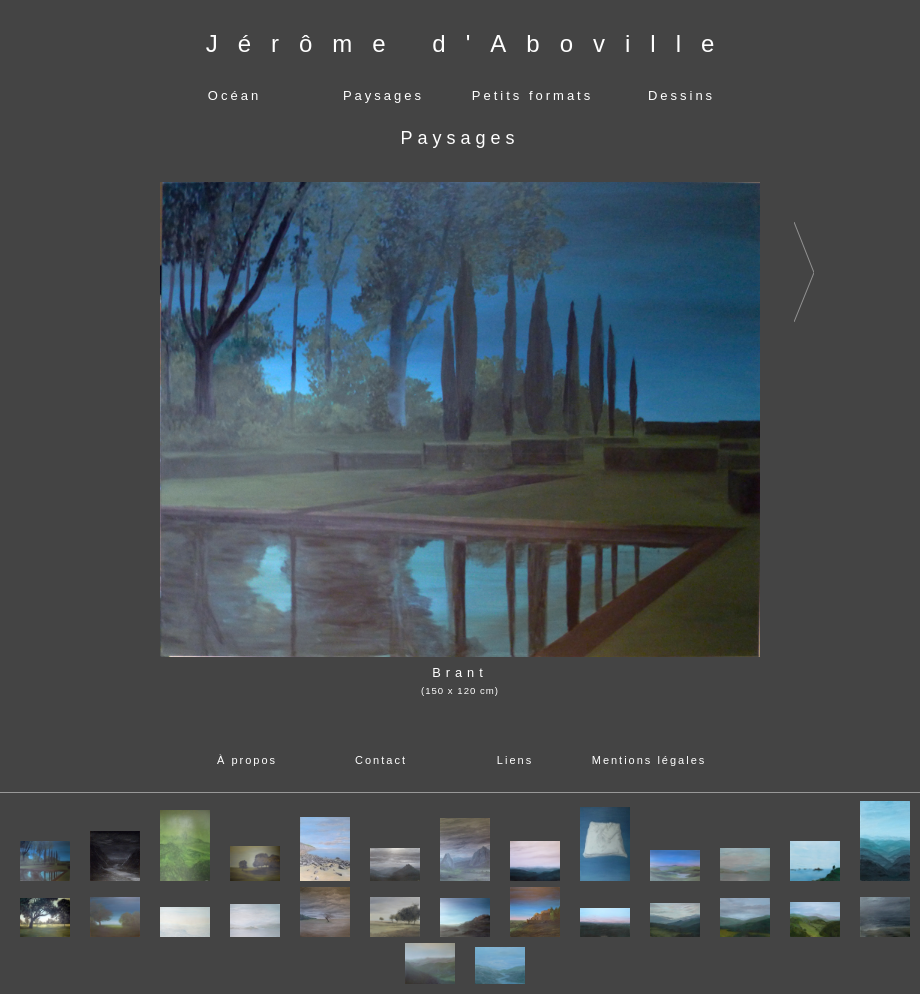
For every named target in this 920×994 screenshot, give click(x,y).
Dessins (681, 95)
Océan (234, 95)
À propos (247, 760)
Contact (381, 760)
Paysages (383, 95)
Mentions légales (649, 760)
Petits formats (532, 95)
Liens (515, 760)
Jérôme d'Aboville (470, 43)
